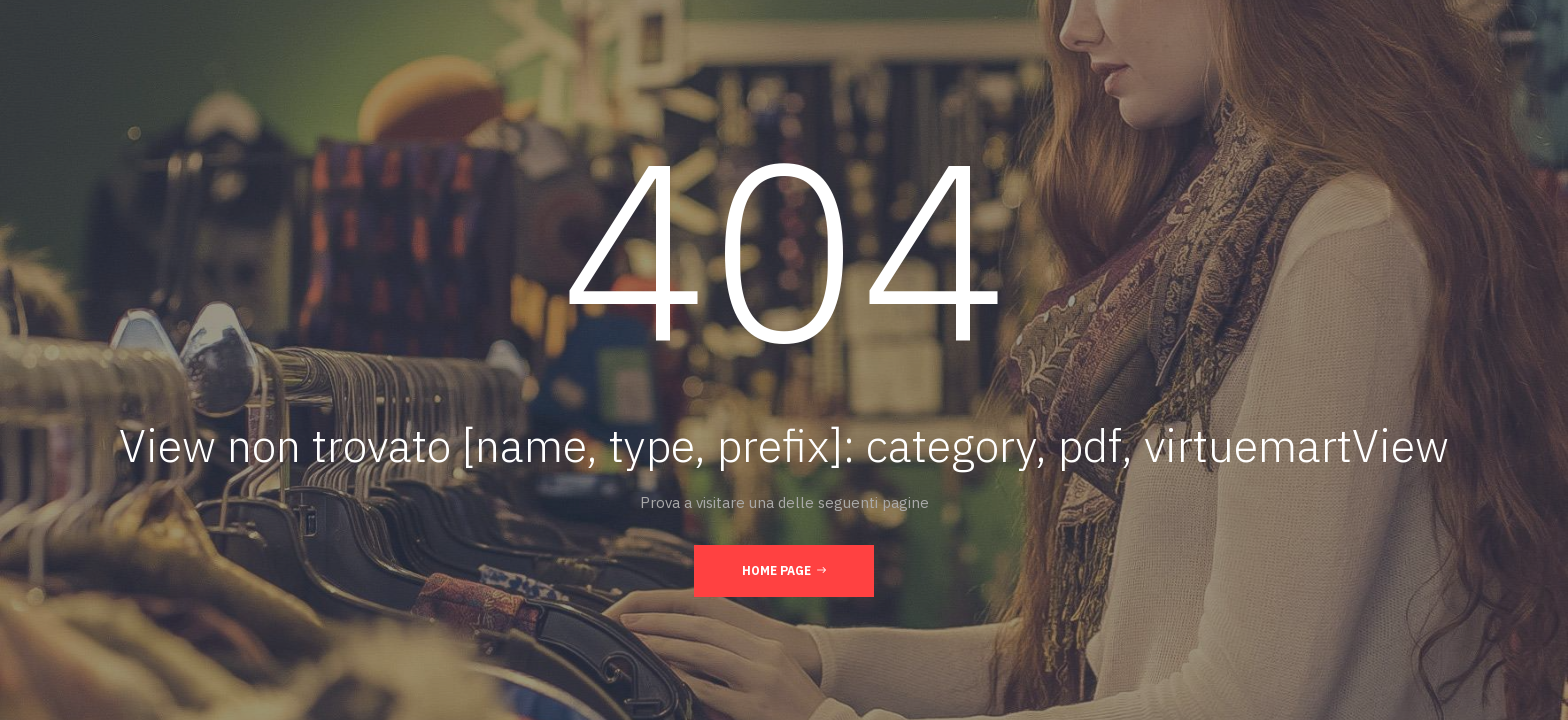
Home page (784, 570)
